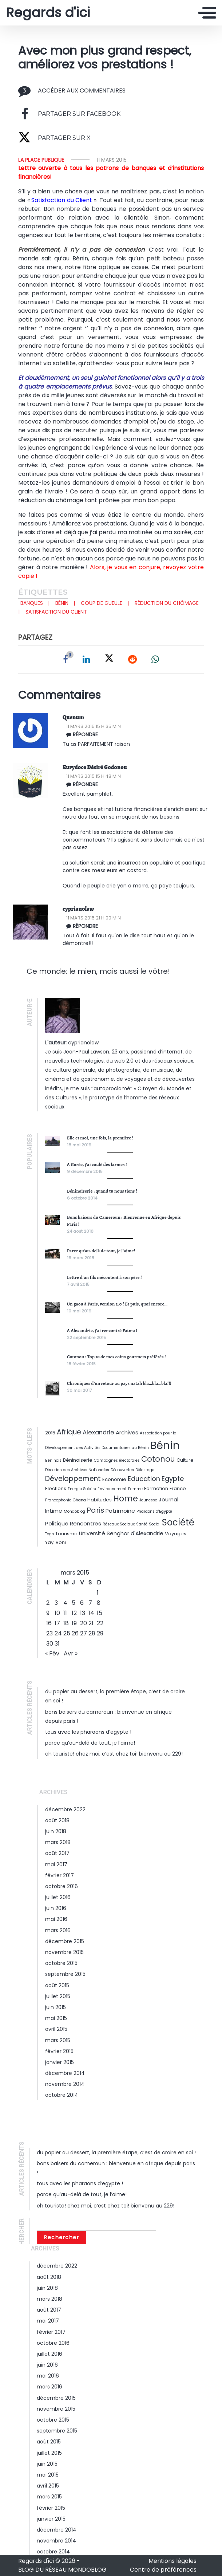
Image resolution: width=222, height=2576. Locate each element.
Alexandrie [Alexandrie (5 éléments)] (98, 1432)
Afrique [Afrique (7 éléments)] (69, 1432)
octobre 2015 (61, 1963)
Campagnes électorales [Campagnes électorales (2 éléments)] (117, 1460)
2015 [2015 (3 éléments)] (50, 1432)
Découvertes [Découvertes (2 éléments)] (122, 1470)
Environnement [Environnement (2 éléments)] (112, 1489)
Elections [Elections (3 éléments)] (55, 1488)
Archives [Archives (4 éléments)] (127, 1432)
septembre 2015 (65, 1974)
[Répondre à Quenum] (136, 734)
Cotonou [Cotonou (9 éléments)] (158, 1459)
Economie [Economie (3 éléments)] (114, 1479)
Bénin (61, 603)
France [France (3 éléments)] (178, 1488)
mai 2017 (56, 1864)
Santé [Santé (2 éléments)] (141, 1524)
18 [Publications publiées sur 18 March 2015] (66, 1623)
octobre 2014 (61, 2095)
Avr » (71, 1653)
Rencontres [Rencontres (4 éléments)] (85, 1523)
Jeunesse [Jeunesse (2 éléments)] (148, 1500)
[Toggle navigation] (207, 12)
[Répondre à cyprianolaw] (136, 926)
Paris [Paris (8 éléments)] (95, 1510)
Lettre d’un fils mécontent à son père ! (104, 1277)
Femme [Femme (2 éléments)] (135, 1489)
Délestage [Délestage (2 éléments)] (144, 1470)
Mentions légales (172, 2561)
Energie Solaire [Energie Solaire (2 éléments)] (82, 1489)
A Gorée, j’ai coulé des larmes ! (97, 1164)
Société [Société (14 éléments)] (178, 1522)
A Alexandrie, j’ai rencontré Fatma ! (102, 1330)
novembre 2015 (64, 1952)
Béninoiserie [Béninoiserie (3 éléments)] (77, 1460)
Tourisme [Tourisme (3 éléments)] (66, 1533)
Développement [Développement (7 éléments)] (73, 1479)
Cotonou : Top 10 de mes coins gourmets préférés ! (116, 1357)
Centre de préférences (163, 2569)
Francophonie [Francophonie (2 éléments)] (58, 1500)
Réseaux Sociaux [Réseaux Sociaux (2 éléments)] (119, 1524)
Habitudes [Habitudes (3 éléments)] (99, 1499)
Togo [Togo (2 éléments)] (49, 1534)
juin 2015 (55, 2007)
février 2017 (59, 1875)
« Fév (52, 1653)
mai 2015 (56, 2018)
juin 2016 (55, 1908)
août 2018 (57, 1820)
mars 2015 (57, 2040)
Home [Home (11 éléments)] (125, 1498)
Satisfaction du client (56, 611)
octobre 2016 (61, 1886)
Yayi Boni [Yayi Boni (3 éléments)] (55, 1542)
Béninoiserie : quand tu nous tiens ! (102, 1191)
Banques (31, 603)
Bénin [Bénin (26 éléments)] (165, 1445)
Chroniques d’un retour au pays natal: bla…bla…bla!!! (119, 1383)
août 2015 (57, 1985)
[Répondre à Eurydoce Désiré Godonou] (136, 784)
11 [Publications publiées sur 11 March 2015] (65, 1613)
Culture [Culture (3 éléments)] (185, 1460)
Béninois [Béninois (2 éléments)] (53, 1460)
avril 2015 (56, 2029)
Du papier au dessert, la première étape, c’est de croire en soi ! (116, 2152)
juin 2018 (55, 1831)
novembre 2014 (64, 2084)
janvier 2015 (59, 2062)
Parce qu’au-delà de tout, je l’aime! (101, 1251)
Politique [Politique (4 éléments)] (56, 1523)
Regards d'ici (48, 13)
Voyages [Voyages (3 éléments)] (175, 1533)
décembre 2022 (65, 1809)
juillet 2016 (58, 1897)
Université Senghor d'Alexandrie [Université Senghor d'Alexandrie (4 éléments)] (121, 1533)
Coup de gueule (101, 603)
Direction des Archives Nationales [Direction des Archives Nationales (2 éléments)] (77, 1470)
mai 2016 (56, 1919)
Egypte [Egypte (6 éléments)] (173, 1478)
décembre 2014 (65, 2073)
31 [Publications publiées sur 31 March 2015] (57, 1643)
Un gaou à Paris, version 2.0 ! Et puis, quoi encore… (117, 1304)
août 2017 (57, 1853)
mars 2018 (58, 1842)
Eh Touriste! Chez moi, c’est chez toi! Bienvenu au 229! (114, 1753)
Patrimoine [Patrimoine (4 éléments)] (120, 1511)
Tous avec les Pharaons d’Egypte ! (88, 1732)
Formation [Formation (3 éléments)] (156, 1488)
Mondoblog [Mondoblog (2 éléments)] (74, 1511)
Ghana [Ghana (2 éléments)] (79, 1500)
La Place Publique (41, 160)
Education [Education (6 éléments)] (144, 1478)
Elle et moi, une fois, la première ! (100, 1138)
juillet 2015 (57, 1996)
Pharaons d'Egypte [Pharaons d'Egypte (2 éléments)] (154, 1511)
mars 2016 (58, 1930)
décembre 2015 (64, 1941)
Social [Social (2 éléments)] (154, 1524)
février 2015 (59, 2051)
